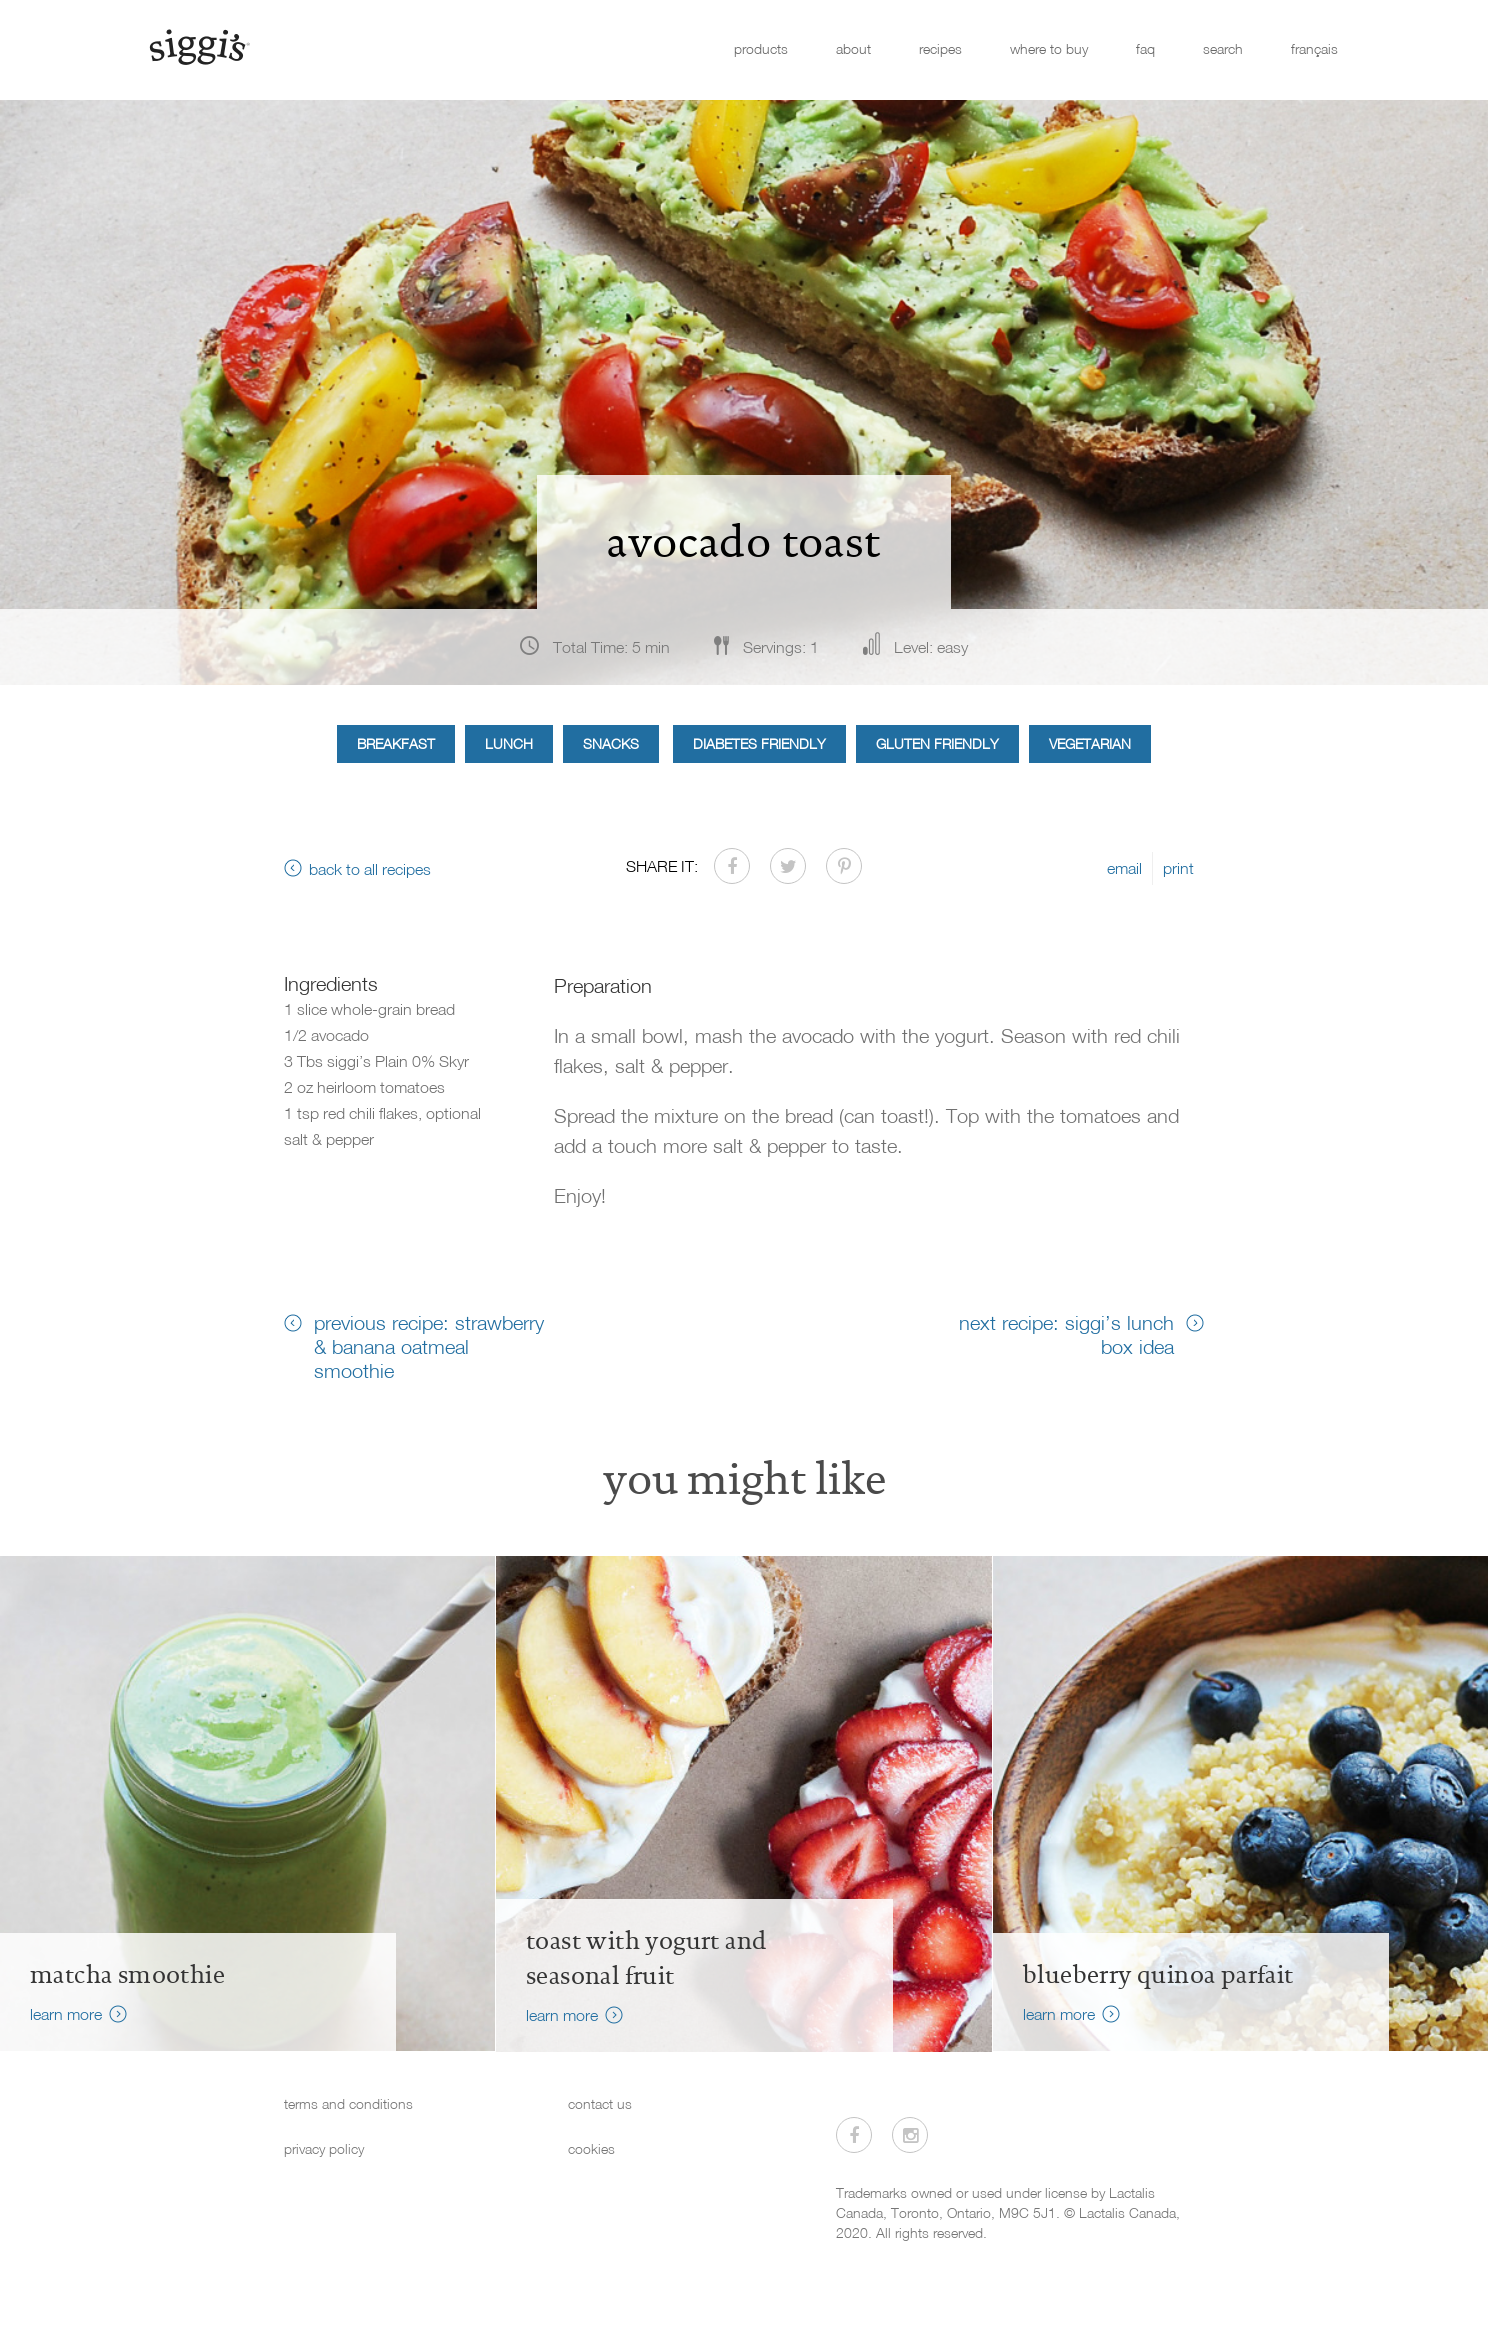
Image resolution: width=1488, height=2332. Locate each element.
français (1314, 48)
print (1178, 868)
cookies (591, 2148)
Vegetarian (1090, 743)
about (853, 48)
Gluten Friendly (937, 743)
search (1223, 48)
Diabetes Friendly (759, 743)
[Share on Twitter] (788, 866)
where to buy (1049, 48)
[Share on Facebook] (732, 866)
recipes (940, 48)
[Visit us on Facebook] (854, 2135)
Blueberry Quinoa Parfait (1158, 1975)
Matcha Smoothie (127, 1975)
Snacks (611, 743)
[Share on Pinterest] (844, 866)
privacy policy (324, 2148)
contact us (600, 2103)
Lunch (509, 743)
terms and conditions (348, 2103)
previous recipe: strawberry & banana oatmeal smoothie (429, 1346)
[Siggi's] (198, 46)
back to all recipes (370, 869)
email (1124, 868)
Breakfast (396, 743)
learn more (66, 2014)
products (761, 48)
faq (1145, 48)
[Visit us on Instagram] (910, 2135)
